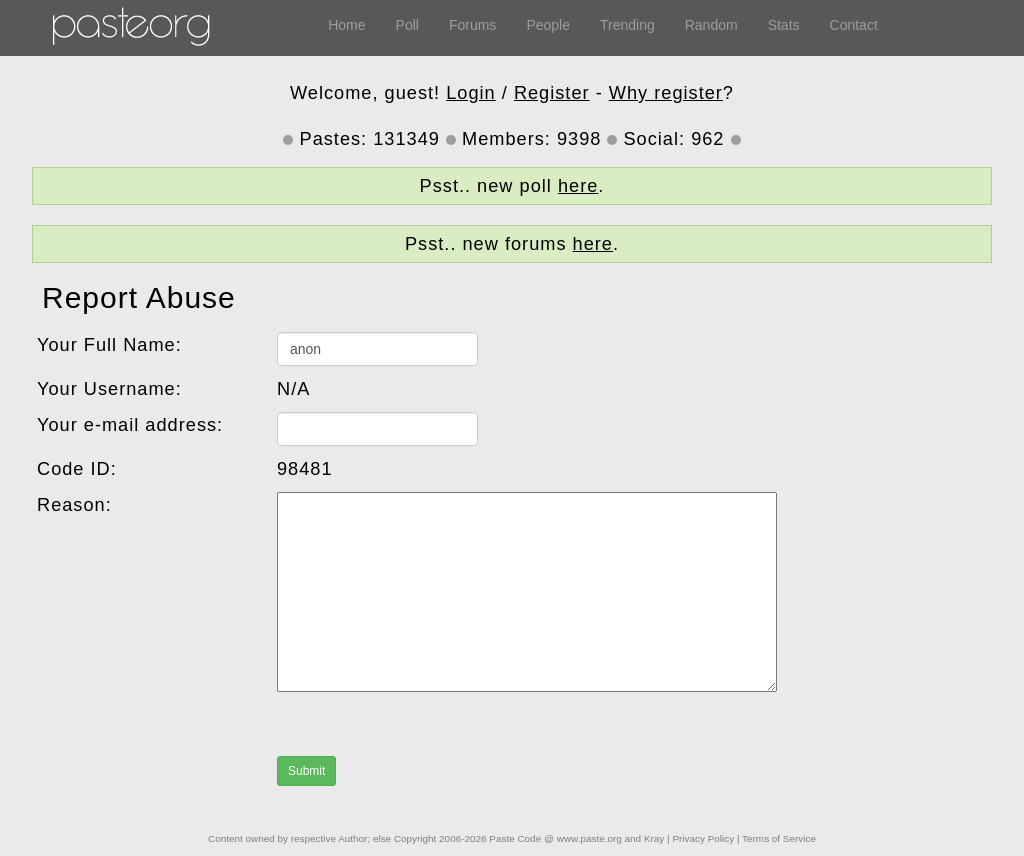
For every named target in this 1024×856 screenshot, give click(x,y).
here (578, 186)
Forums (472, 25)
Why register (666, 93)
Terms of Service (779, 838)
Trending (627, 25)
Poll (407, 25)
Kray (654, 838)
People (548, 25)
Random (711, 25)
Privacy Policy (703, 838)
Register (552, 93)
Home (346, 25)
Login (471, 93)
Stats (784, 25)
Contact (854, 25)
